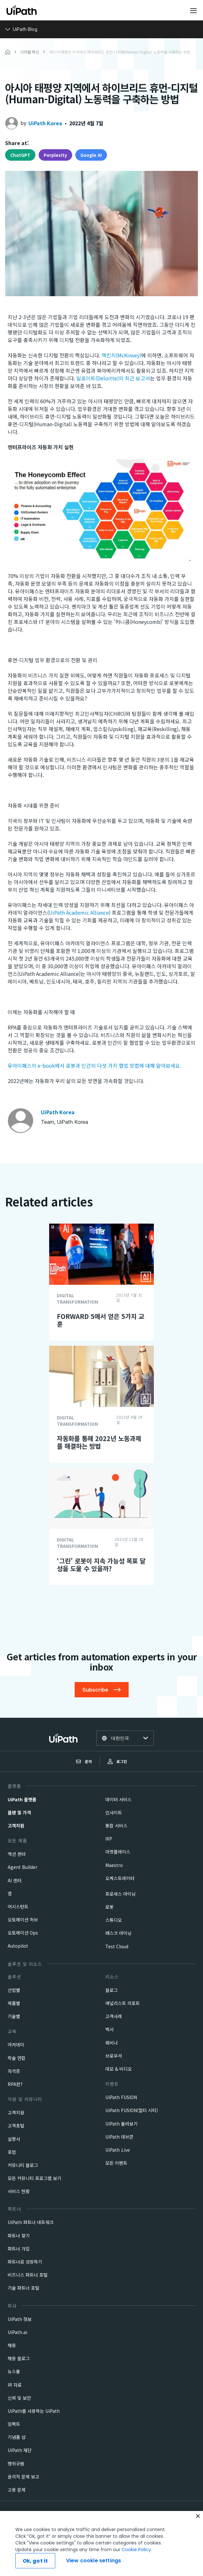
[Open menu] (194, 10)
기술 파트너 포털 (23, 2288)
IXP (108, 1838)
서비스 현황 (19, 2191)
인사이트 (113, 1812)
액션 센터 (17, 1854)
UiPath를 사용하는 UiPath (34, 2411)
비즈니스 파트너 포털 (28, 2275)
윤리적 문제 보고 (23, 2476)
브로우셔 (113, 2056)
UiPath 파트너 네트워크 (31, 2222)
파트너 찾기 (19, 2235)
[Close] (198, 2538)
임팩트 (14, 2424)
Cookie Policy (136, 2571)
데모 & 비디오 (118, 2069)
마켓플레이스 (117, 1851)
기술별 (14, 2016)
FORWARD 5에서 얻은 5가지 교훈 (100, 1320)
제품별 (14, 2003)
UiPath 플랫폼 (22, 1799)
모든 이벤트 (116, 2163)
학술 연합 (17, 2058)
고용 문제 (17, 2489)
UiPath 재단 (20, 2450)
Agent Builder (22, 1867)
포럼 (12, 2152)
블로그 (111, 1990)
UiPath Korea (45, 123)
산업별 (14, 1990)
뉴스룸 (14, 2371)
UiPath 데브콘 (119, 2136)
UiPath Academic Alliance (79, 912)
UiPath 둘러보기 (121, 2123)
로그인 (117, 1761)
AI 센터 (14, 1880)
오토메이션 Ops (23, 1932)
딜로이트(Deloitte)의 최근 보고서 (113, 378)
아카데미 (16, 2044)
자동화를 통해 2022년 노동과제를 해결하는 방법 (99, 1442)
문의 (84, 1761)
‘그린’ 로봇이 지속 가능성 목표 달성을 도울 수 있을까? (101, 1564)
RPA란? (15, 2084)
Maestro (114, 1865)
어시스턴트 (18, 1906)
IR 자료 (15, 2385)
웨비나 (111, 2042)
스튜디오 (113, 1920)
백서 (109, 2029)
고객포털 (16, 2125)
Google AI (91, 155)
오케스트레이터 (119, 1878)
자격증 (14, 2071)
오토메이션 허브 (23, 1919)
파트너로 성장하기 (25, 2261)
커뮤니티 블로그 (23, 2165)
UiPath (117, 2150)
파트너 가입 (19, 2248)
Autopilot (18, 1946)
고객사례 (113, 2016)
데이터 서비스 (118, 1799)
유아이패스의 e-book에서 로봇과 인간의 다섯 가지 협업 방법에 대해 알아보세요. (94, 1065)
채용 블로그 (19, 2358)
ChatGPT (20, 155)
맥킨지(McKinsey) (121, 355)
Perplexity (55, 155)
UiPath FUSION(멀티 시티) (131, 2110)
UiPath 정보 (20, 2319)
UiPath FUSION (121, 2097)
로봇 (109, 1907)
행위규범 (16, 2463)
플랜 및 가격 (19, 1812)
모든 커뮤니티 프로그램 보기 (34, 2178)
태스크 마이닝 (118, 1933)
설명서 (14, 2139)
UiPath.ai (17, 2332)
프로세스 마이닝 (120, 1894)
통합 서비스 (116, 1825)
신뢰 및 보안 (19, 2398)
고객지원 (16, 1825)
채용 (12, 2345)
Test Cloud (116, 1946)
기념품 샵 (17, 2437)
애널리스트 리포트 (122, 2003)
